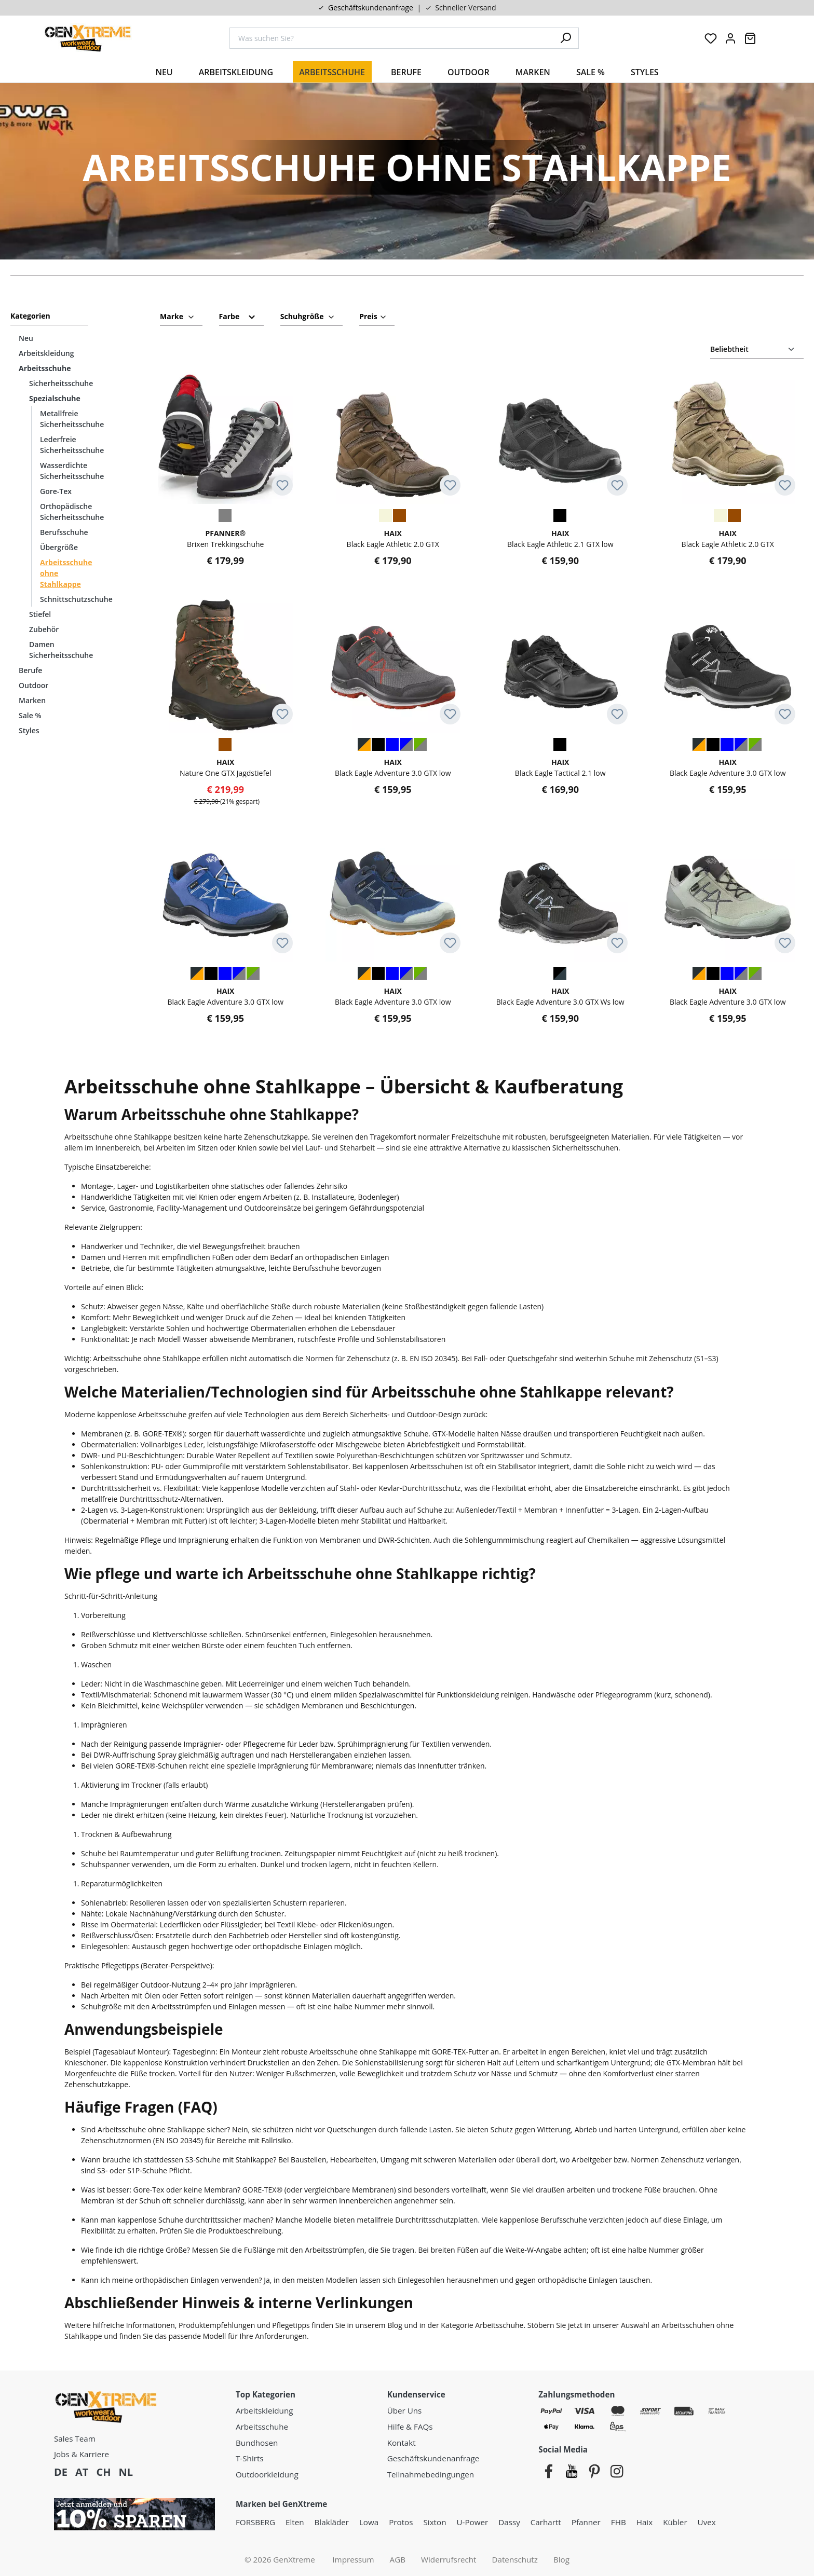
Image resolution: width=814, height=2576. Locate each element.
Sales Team (75, 2438)
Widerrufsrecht (449, 2559)
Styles (29, 730)
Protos (401, 2522)
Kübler (675, 2522)
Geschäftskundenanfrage (370, 7)
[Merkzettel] (711, 38)
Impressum (353, 2559)
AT (81, 2472)
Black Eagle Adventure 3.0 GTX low (393, 767)
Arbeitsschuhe (45, 368)
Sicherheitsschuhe (61, 383)
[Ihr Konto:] (730, 38)
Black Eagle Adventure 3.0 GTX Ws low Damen (560, 996)
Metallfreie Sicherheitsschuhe (72, 418)
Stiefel (40, 614)
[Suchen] (566, 38)
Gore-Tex (56, 491)
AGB (397, 2559)
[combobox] (391, 38)
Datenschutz (515, 2559)
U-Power (472, 2522)
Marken (32, 700)
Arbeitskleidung (46, 353)
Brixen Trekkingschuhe (225, 538)
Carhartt (546, 2522)
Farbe (237, 315)
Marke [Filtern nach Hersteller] (177, 315)
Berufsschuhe (64, 532)
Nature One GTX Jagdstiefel (226, 767)
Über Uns (404, 2410)
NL (125, 2472)
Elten (295, 2522)
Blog (561, 2559)
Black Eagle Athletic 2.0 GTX (393, 538)
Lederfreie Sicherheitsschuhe (72, 444)
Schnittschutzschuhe (74, 599)
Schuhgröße (307, 315)
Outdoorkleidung (267, 2474)
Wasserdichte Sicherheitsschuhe (72, 470)
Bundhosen (257, 2442)
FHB (618, 2522)
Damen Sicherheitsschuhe (61, 649)
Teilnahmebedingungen (430, 2474)
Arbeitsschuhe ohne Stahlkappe (66, 573)
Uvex (707, 2522)
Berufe (30, 670)
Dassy (509, 2522)
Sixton (435, 2522)
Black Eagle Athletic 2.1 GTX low (560, 538)
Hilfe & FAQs (410, 2426)
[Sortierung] (757, 349)
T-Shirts (250, 2458)
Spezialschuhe (54, 398)
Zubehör (44, 629)
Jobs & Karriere (81, 2454)
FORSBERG (255, 2522)
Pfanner (586, 2522)
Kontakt (401, 2442)
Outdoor (33, 685)
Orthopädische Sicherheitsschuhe (72, 511)
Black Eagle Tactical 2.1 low (560, 767)
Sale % (30, 715)
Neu (26, 338)
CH (103, 2472)
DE (60, 2472)
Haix (644, 2522)
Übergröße (59, 547)
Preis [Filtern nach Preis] (373, 315)
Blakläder (332, 2522)
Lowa (368, 2522)
